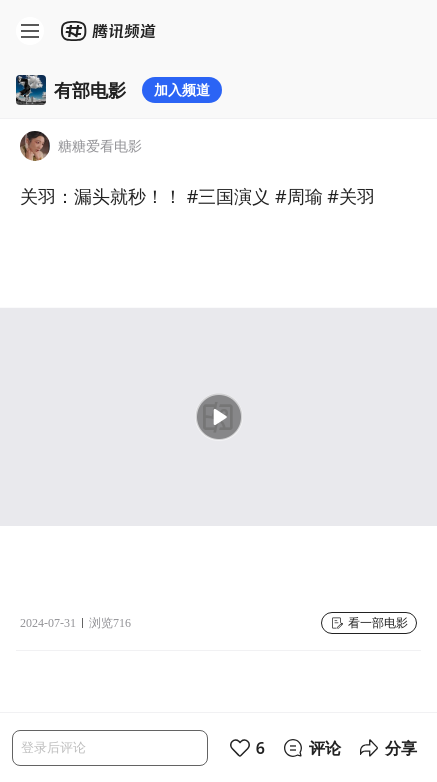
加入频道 (182, 89)
